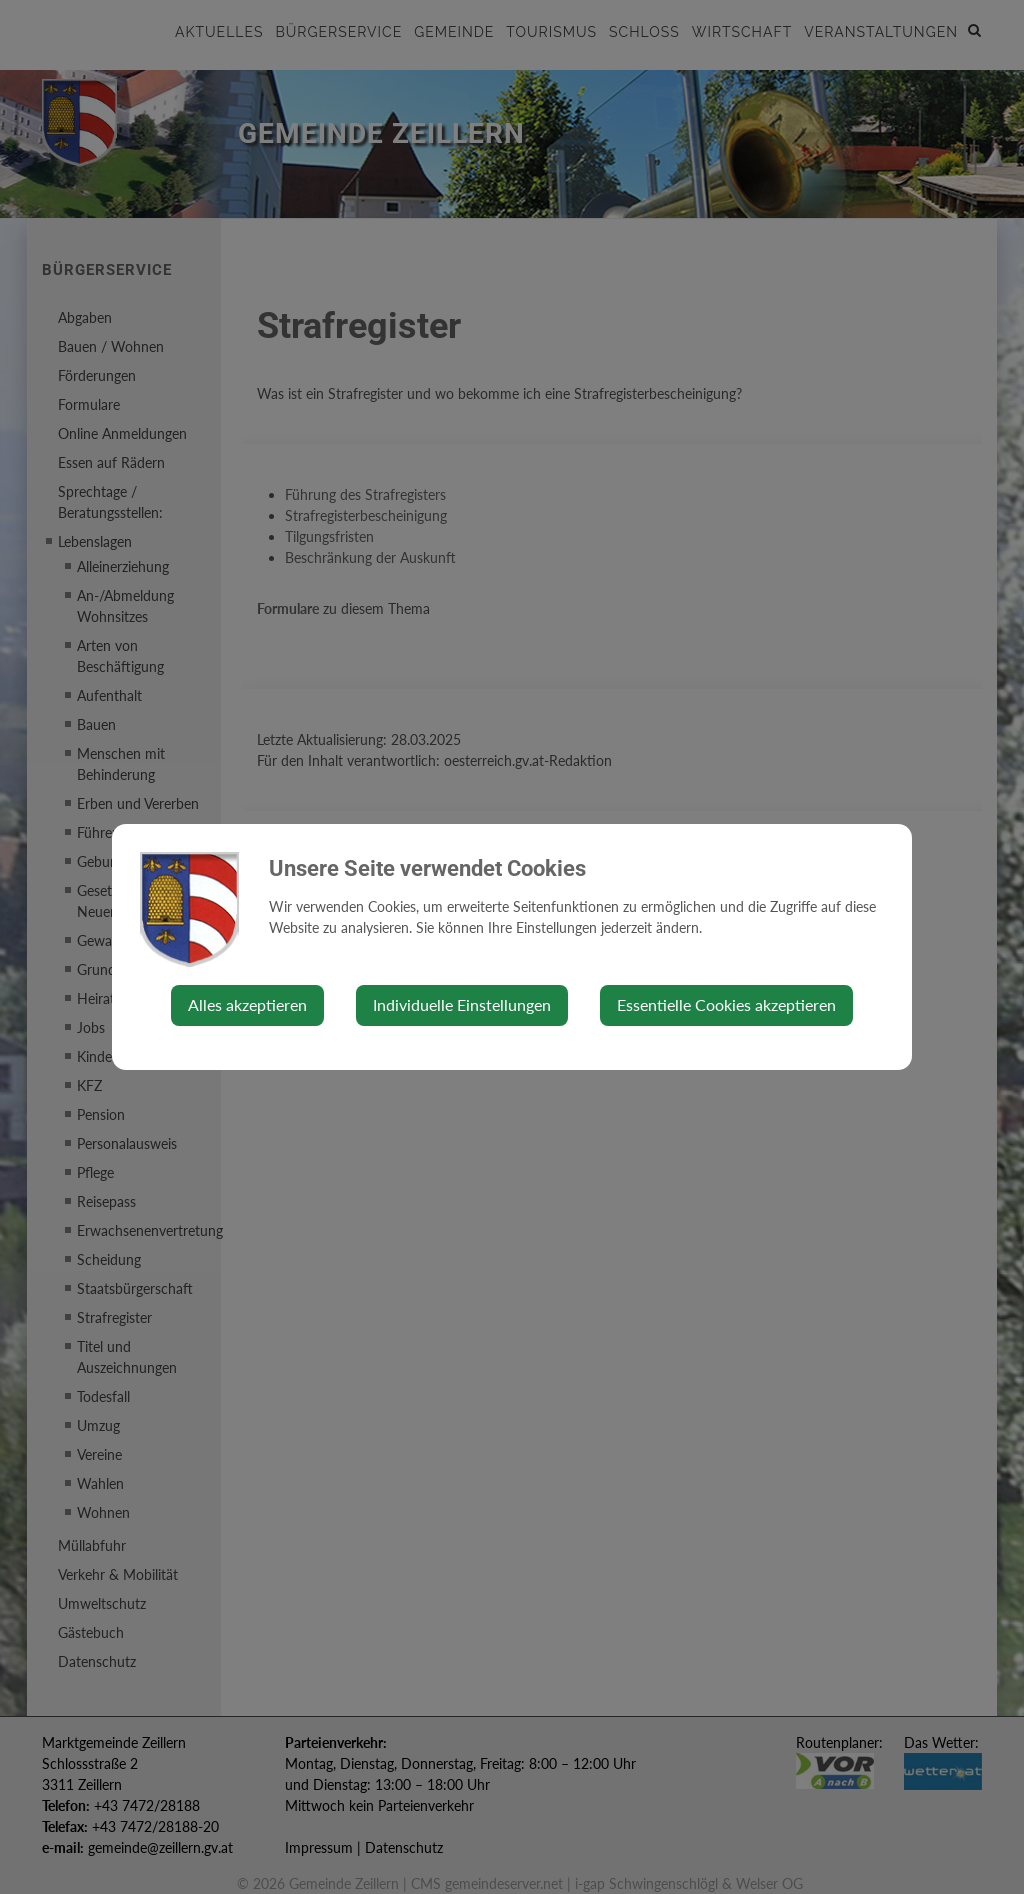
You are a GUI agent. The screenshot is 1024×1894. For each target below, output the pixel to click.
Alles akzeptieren (247, 1004)
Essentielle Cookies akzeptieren (726, 1004)
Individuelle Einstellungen (462, 1004)
